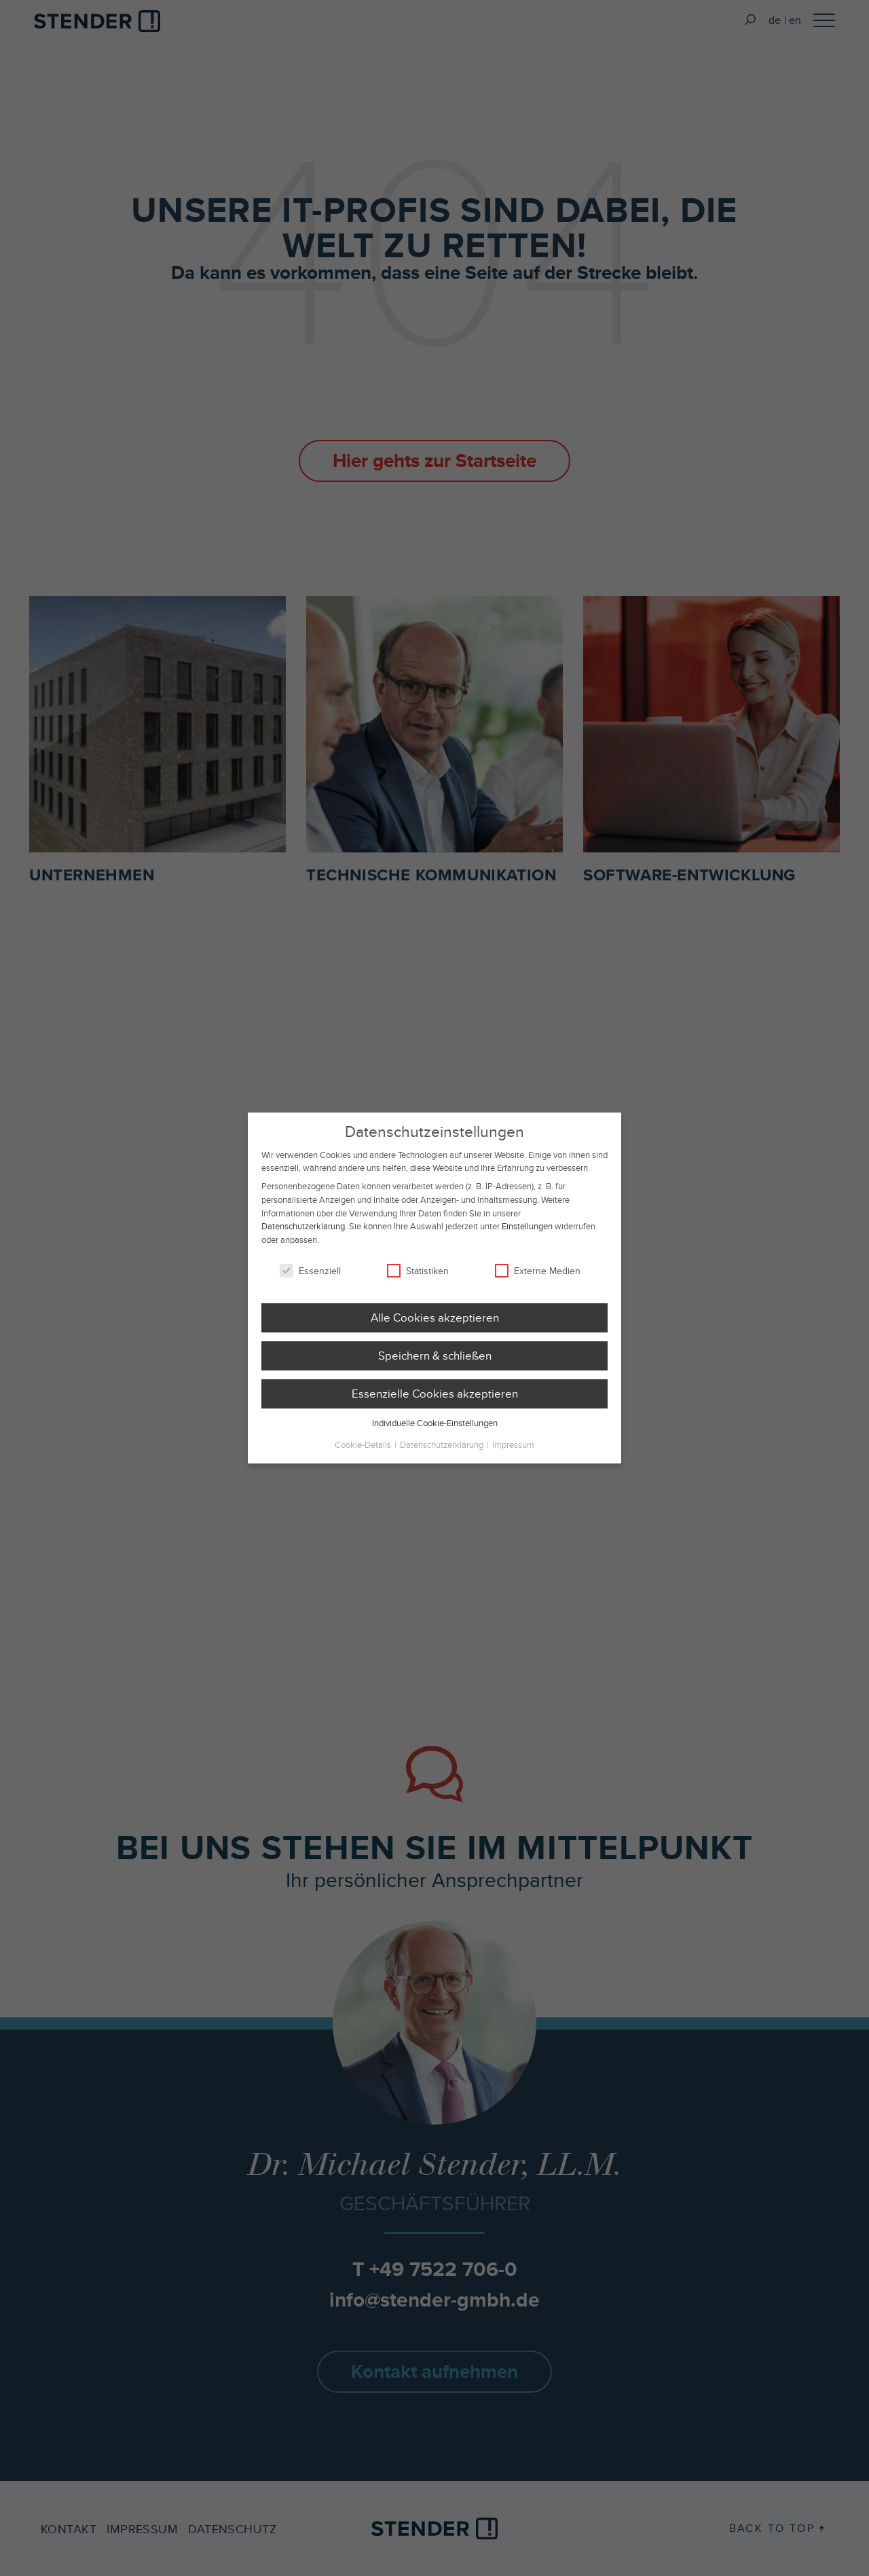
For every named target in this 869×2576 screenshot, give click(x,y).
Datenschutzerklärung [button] (442, 1453)
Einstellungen (527, 1235)
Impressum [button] (513, 1453)
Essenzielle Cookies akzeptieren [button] (435, 1402)
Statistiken (418, 1279)
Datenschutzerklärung (303, 1235)
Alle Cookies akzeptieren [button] (435, 1326)
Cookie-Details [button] (364, 1453)
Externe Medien (537, 1279)
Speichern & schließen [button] (435, 1364)
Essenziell (310, 1279)
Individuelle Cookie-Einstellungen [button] (435, 1431)
